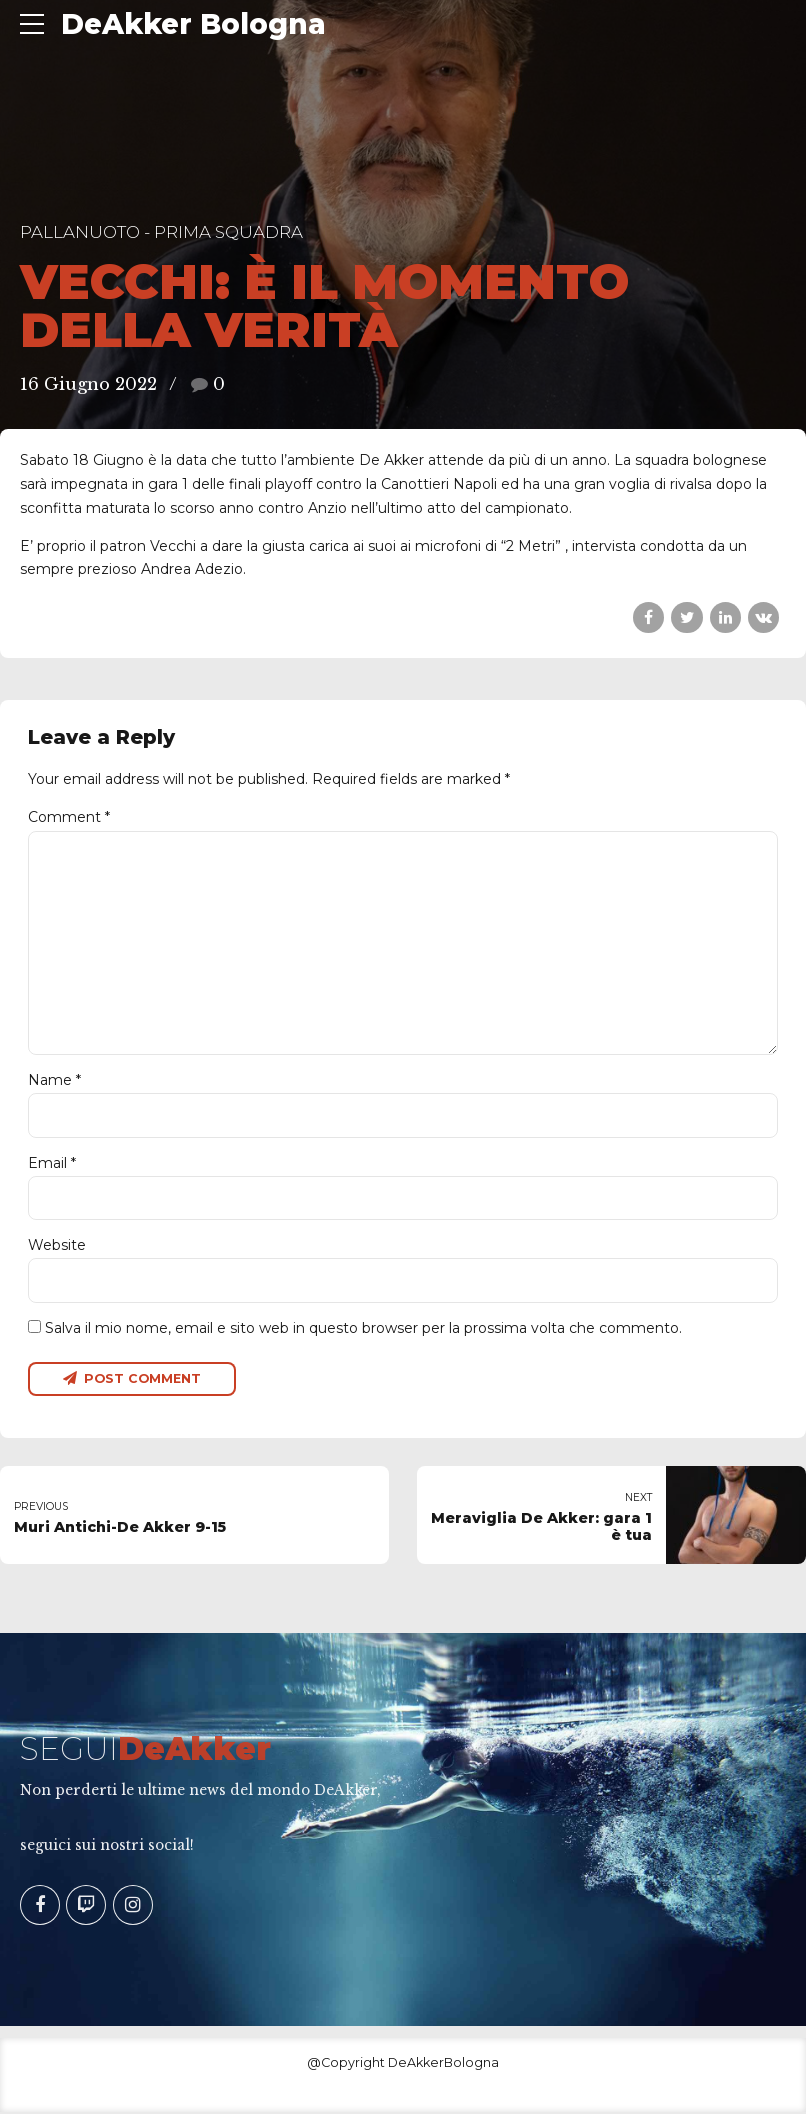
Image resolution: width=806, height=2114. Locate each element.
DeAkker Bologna (193, 24)
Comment (69, 817)
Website (57, 1247)
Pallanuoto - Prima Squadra (161, 232)
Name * (54, 1082)
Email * (52, 1164)
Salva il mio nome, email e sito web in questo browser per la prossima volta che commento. (363, 1329)
